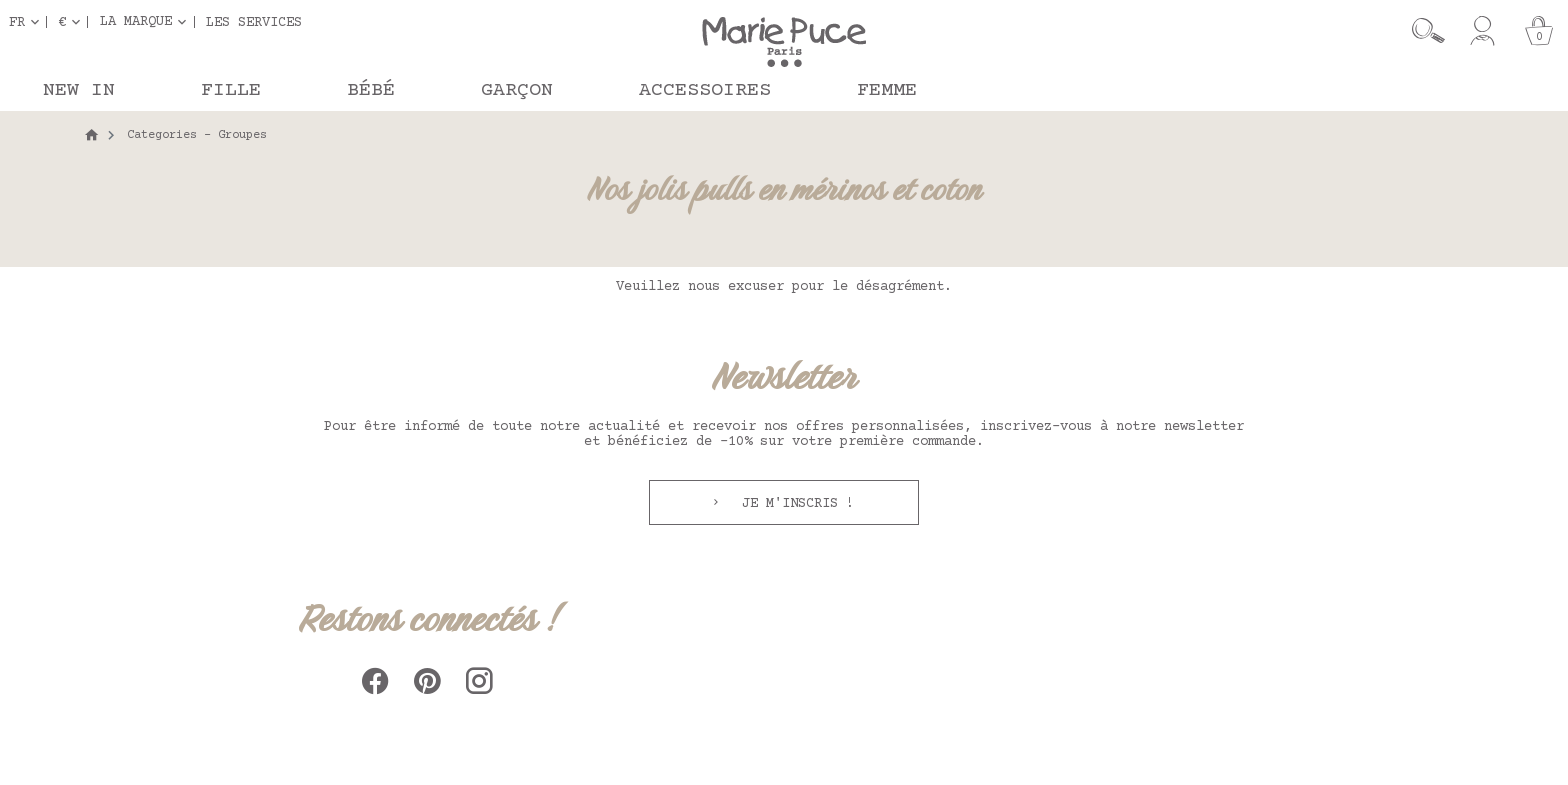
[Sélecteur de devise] (73, 22)
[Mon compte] (1482, 31)
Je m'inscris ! (794, 504)
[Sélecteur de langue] (28, 22)
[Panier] (1539, 31)
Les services (254, 22)
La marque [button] (136, 22)
